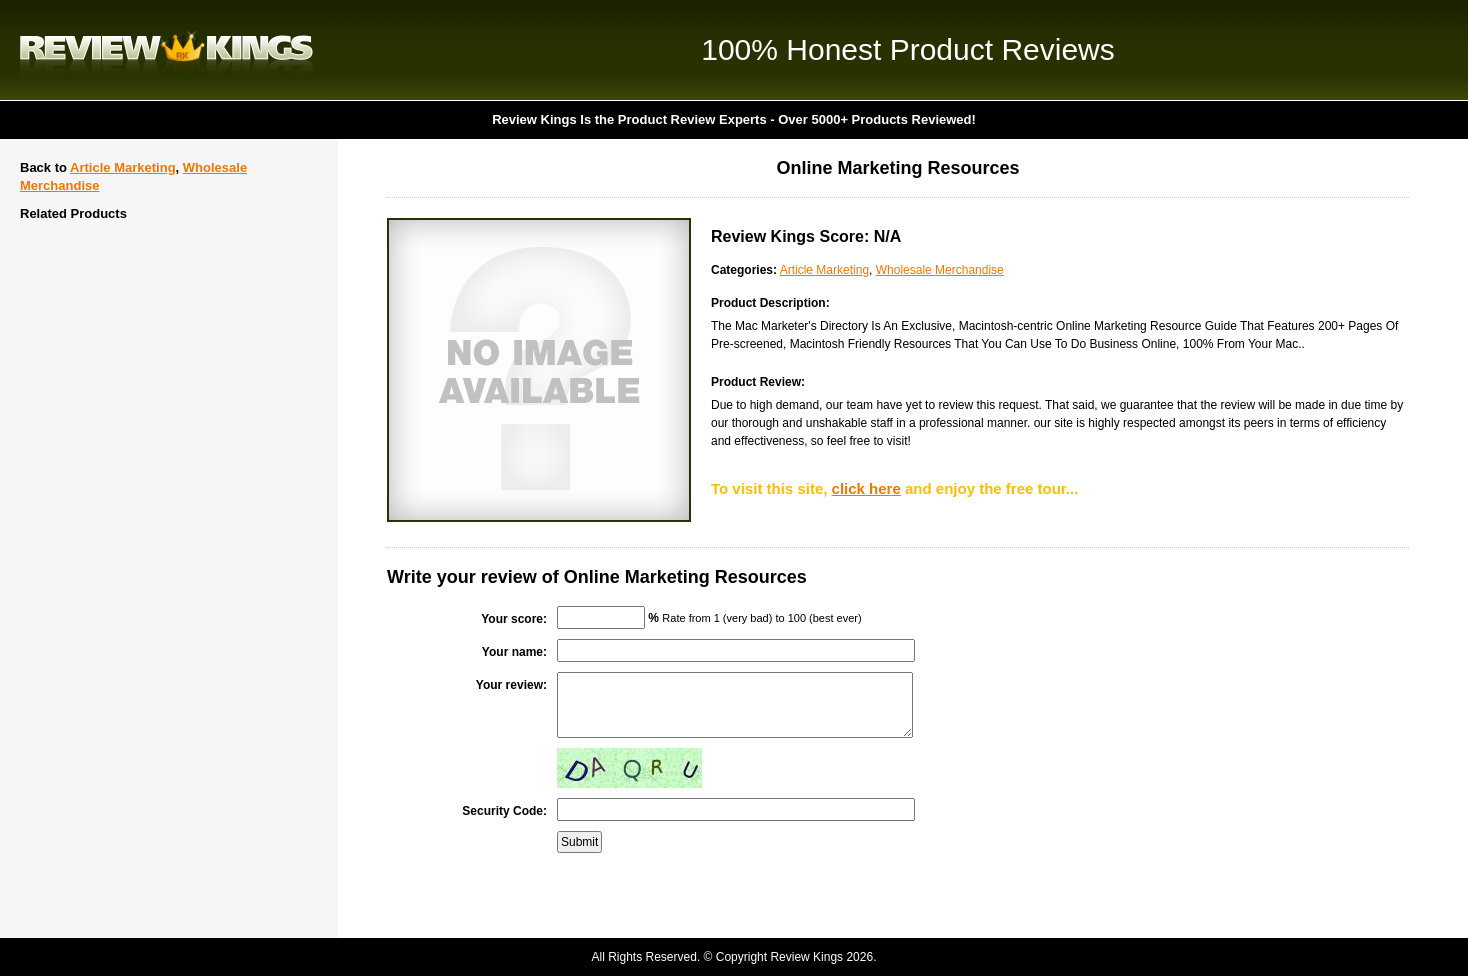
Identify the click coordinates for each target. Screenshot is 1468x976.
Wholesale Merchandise (940, 270)
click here (866, 488)
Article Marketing (122, 167)
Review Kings (166, 50)
